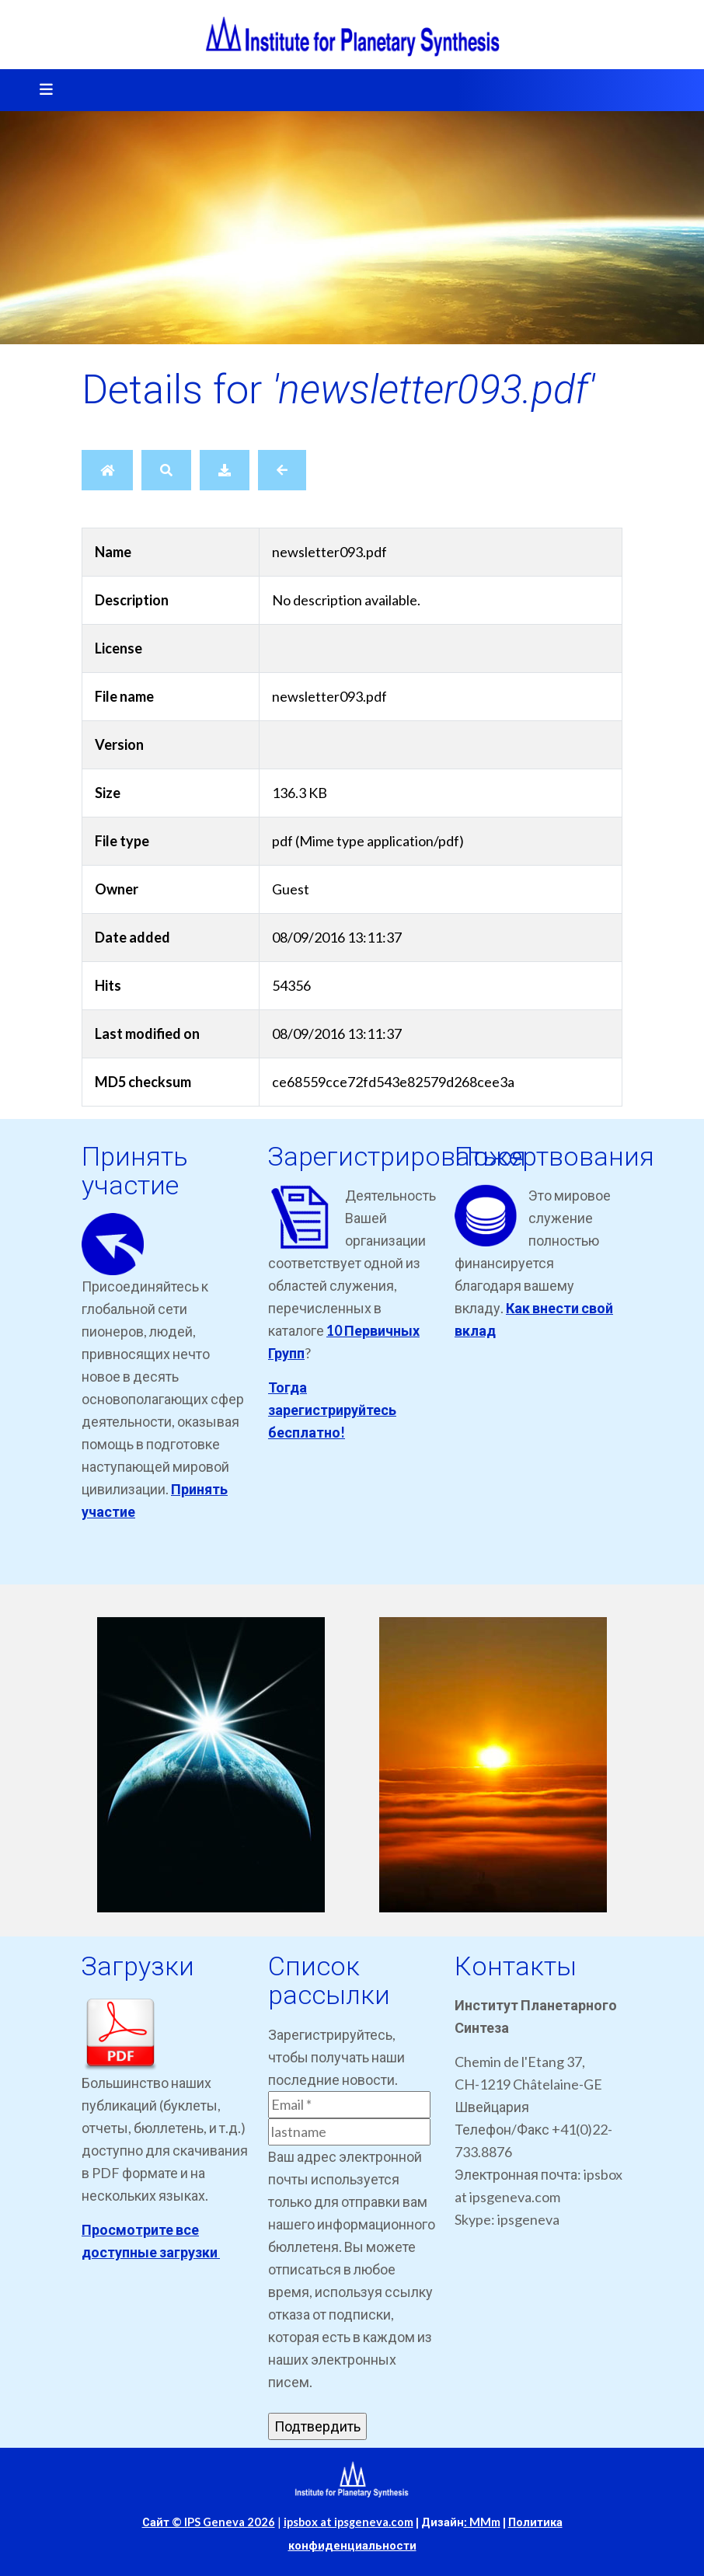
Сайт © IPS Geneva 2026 (208, 2522)
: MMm (482, 2522)
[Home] (107, 470)
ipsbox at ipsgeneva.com (348, 2522)
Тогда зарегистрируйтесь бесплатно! (332, 1410)
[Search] (166, 470)
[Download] (224, 470)
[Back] (282, 470)
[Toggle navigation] (41, 90)
